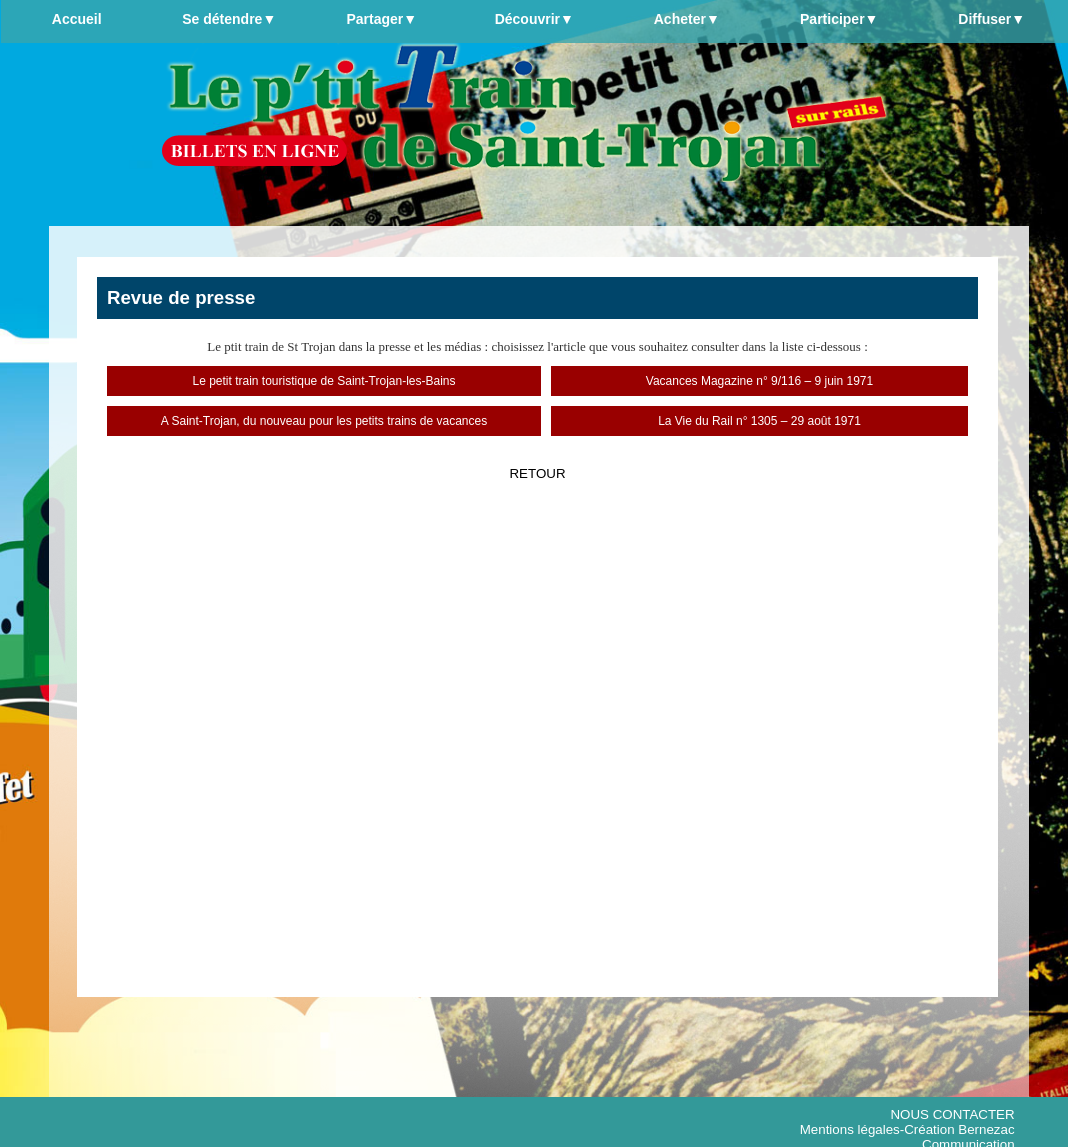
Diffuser (991, 19)
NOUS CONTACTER (952, 1114)
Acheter (687, 19)
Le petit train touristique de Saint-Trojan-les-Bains (323, 381)
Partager (381, 19)
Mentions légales (850, 1129)
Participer (839, 19)
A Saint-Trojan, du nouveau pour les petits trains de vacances (324, 421)
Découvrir (534, 19)
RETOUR (537, 473)
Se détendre (229, 19)
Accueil (77, 19)
